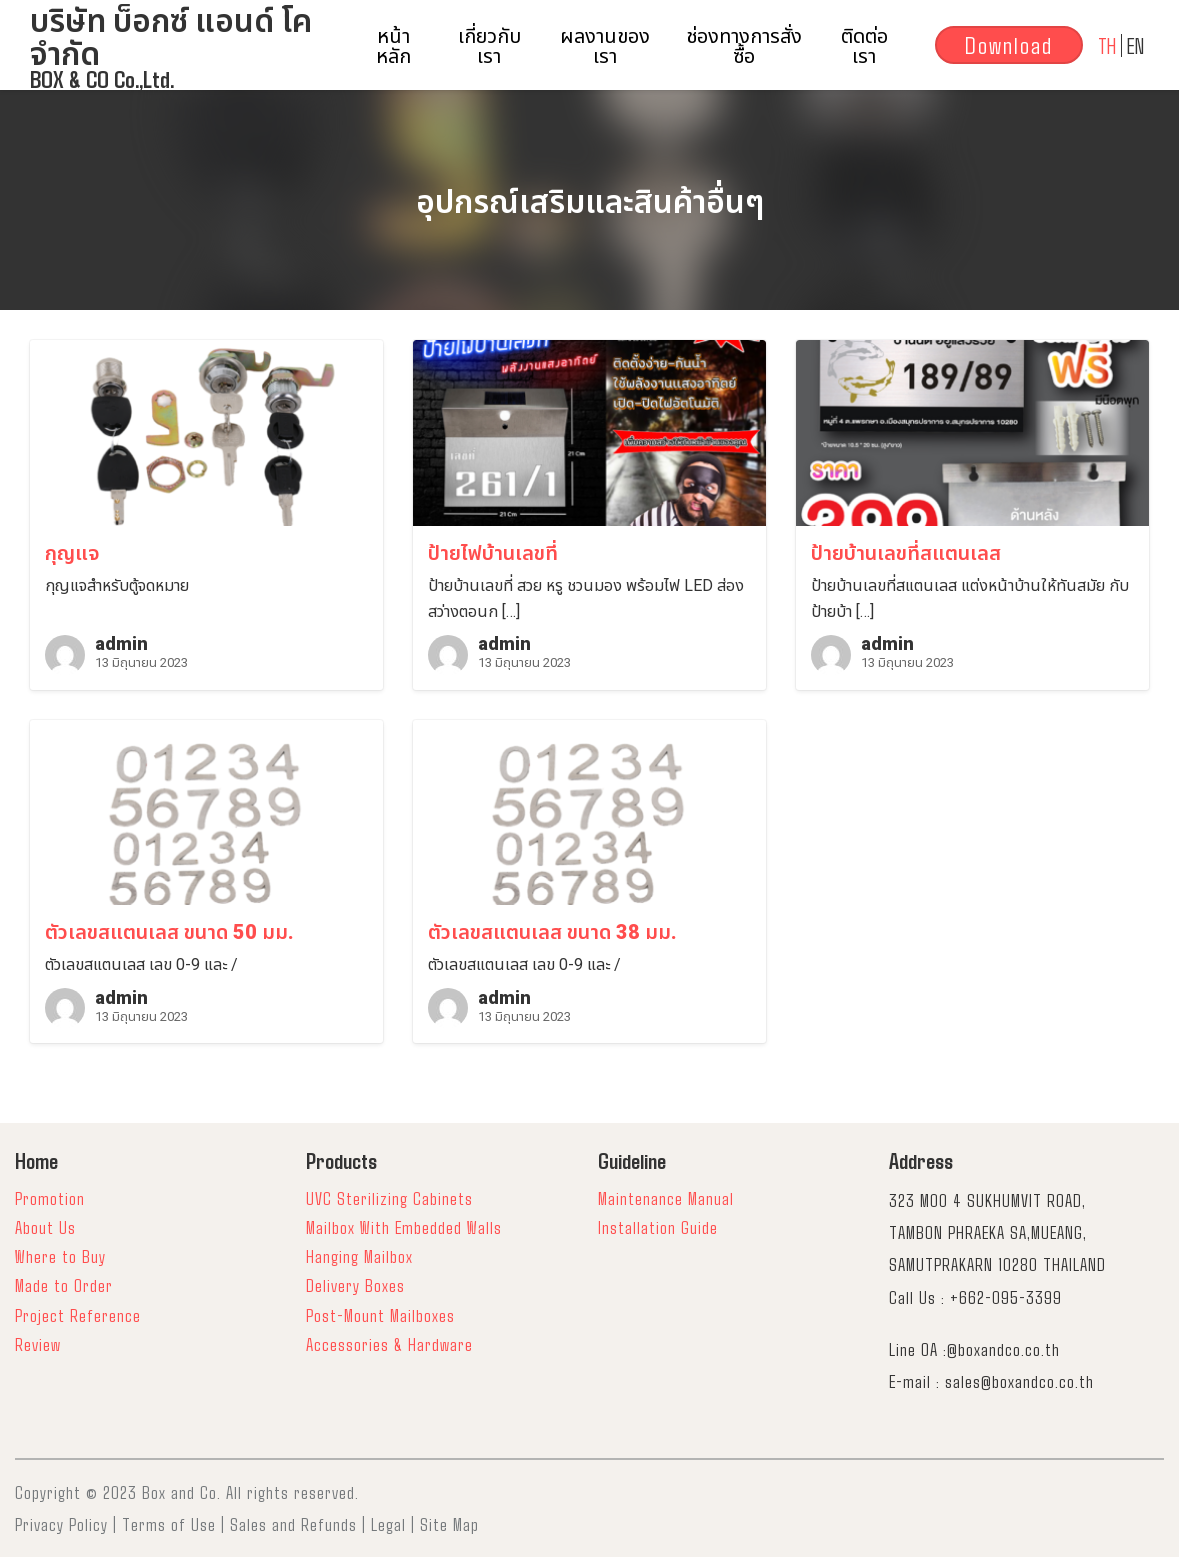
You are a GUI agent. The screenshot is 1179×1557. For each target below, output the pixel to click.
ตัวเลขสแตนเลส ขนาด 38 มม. (552, 932)
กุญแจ (72, 553)
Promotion (50, 1198)
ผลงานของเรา (605, 45)
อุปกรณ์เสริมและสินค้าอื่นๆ (590, 202)
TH (1107, 45)
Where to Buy (60, 1256)
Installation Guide (658, 1227)
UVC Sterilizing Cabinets (389, 1198)
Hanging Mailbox (359, 1256)
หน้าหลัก (393, 45)
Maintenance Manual (666, 1198)
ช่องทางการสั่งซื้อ (744, 45)
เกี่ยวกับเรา (489, 45)
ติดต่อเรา (864, 45)
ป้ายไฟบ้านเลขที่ (493, 553)
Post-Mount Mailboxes (380, 1315)
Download (1009, 44)
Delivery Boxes (355, 1285)
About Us (45, 1227)
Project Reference (78, 1315)
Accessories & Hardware (389, 1344)
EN (1135, 45)
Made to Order (64, 1285)
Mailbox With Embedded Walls (404, 1227)
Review (38, 1344)
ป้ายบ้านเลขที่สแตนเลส (906, 553)
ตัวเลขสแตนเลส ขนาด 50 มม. (169, 932)
